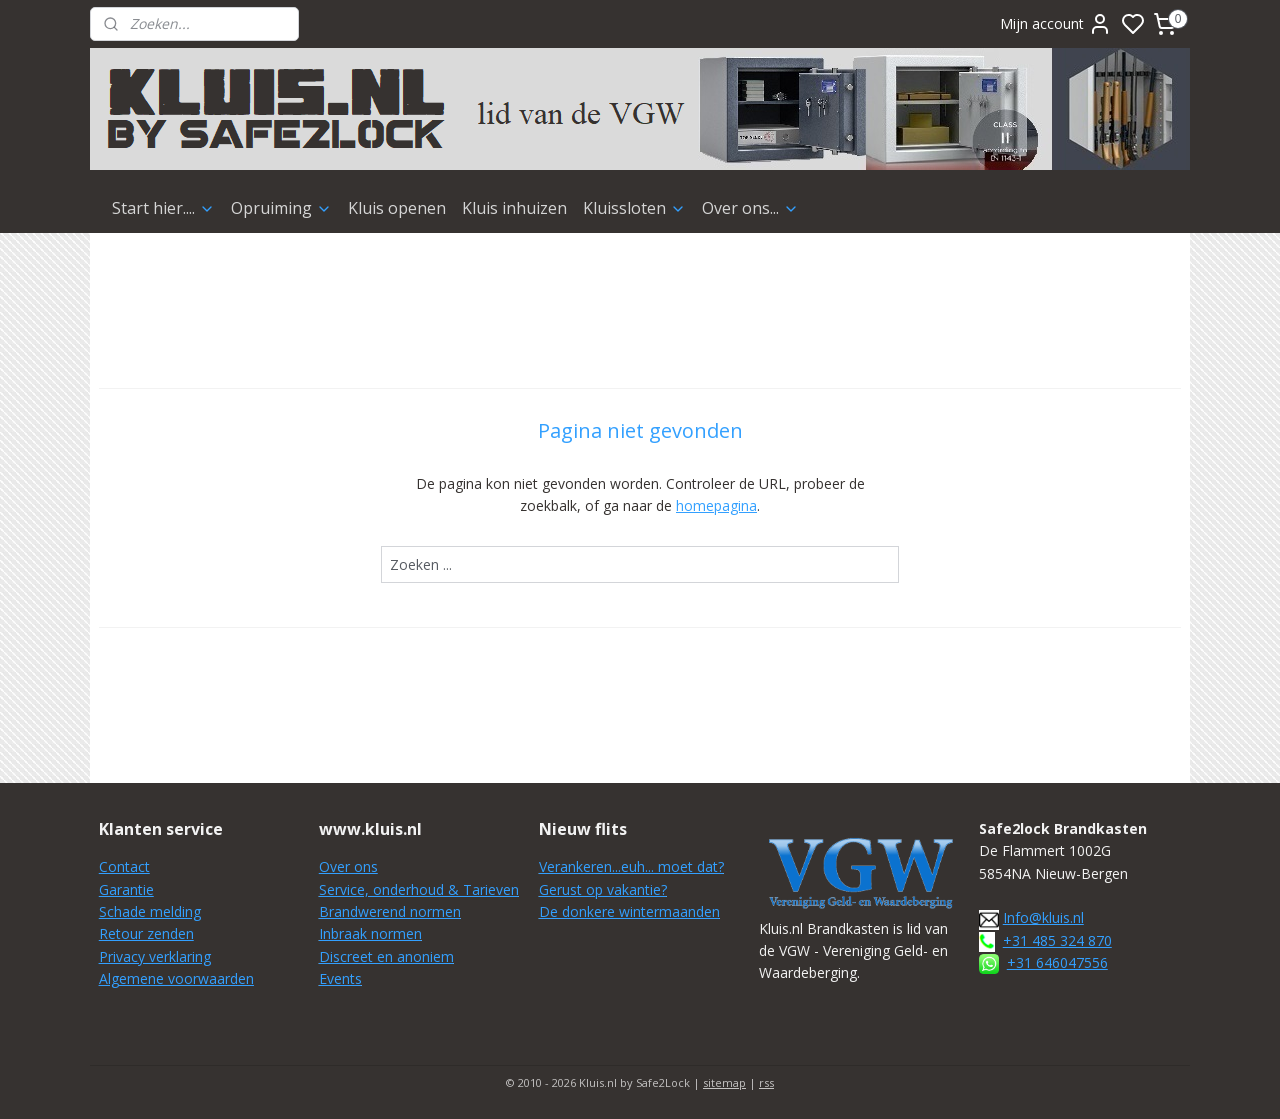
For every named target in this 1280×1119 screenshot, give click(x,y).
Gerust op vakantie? (603, 889)
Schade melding (150, 911)
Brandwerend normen (390, 911)
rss (766, 1082)
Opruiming (281, 208)
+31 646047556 (1057, 962)
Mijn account (1056, 24)
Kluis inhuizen (514, 208)
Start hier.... (163, 208)
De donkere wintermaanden (629, 911)
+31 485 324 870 (1057, 940)
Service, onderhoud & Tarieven (419, 889)
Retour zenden (146, 933)
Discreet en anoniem (386, 956)
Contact (124, 866)
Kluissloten (634, 208)
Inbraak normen (370, 933)
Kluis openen (397, 208)
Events (340, 978)
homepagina (716, 505)
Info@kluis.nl (1043, 917)
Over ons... (750, 208)
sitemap (724, 1082)
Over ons (348, 866)
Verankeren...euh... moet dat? (631, 866)
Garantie (126, 889)
